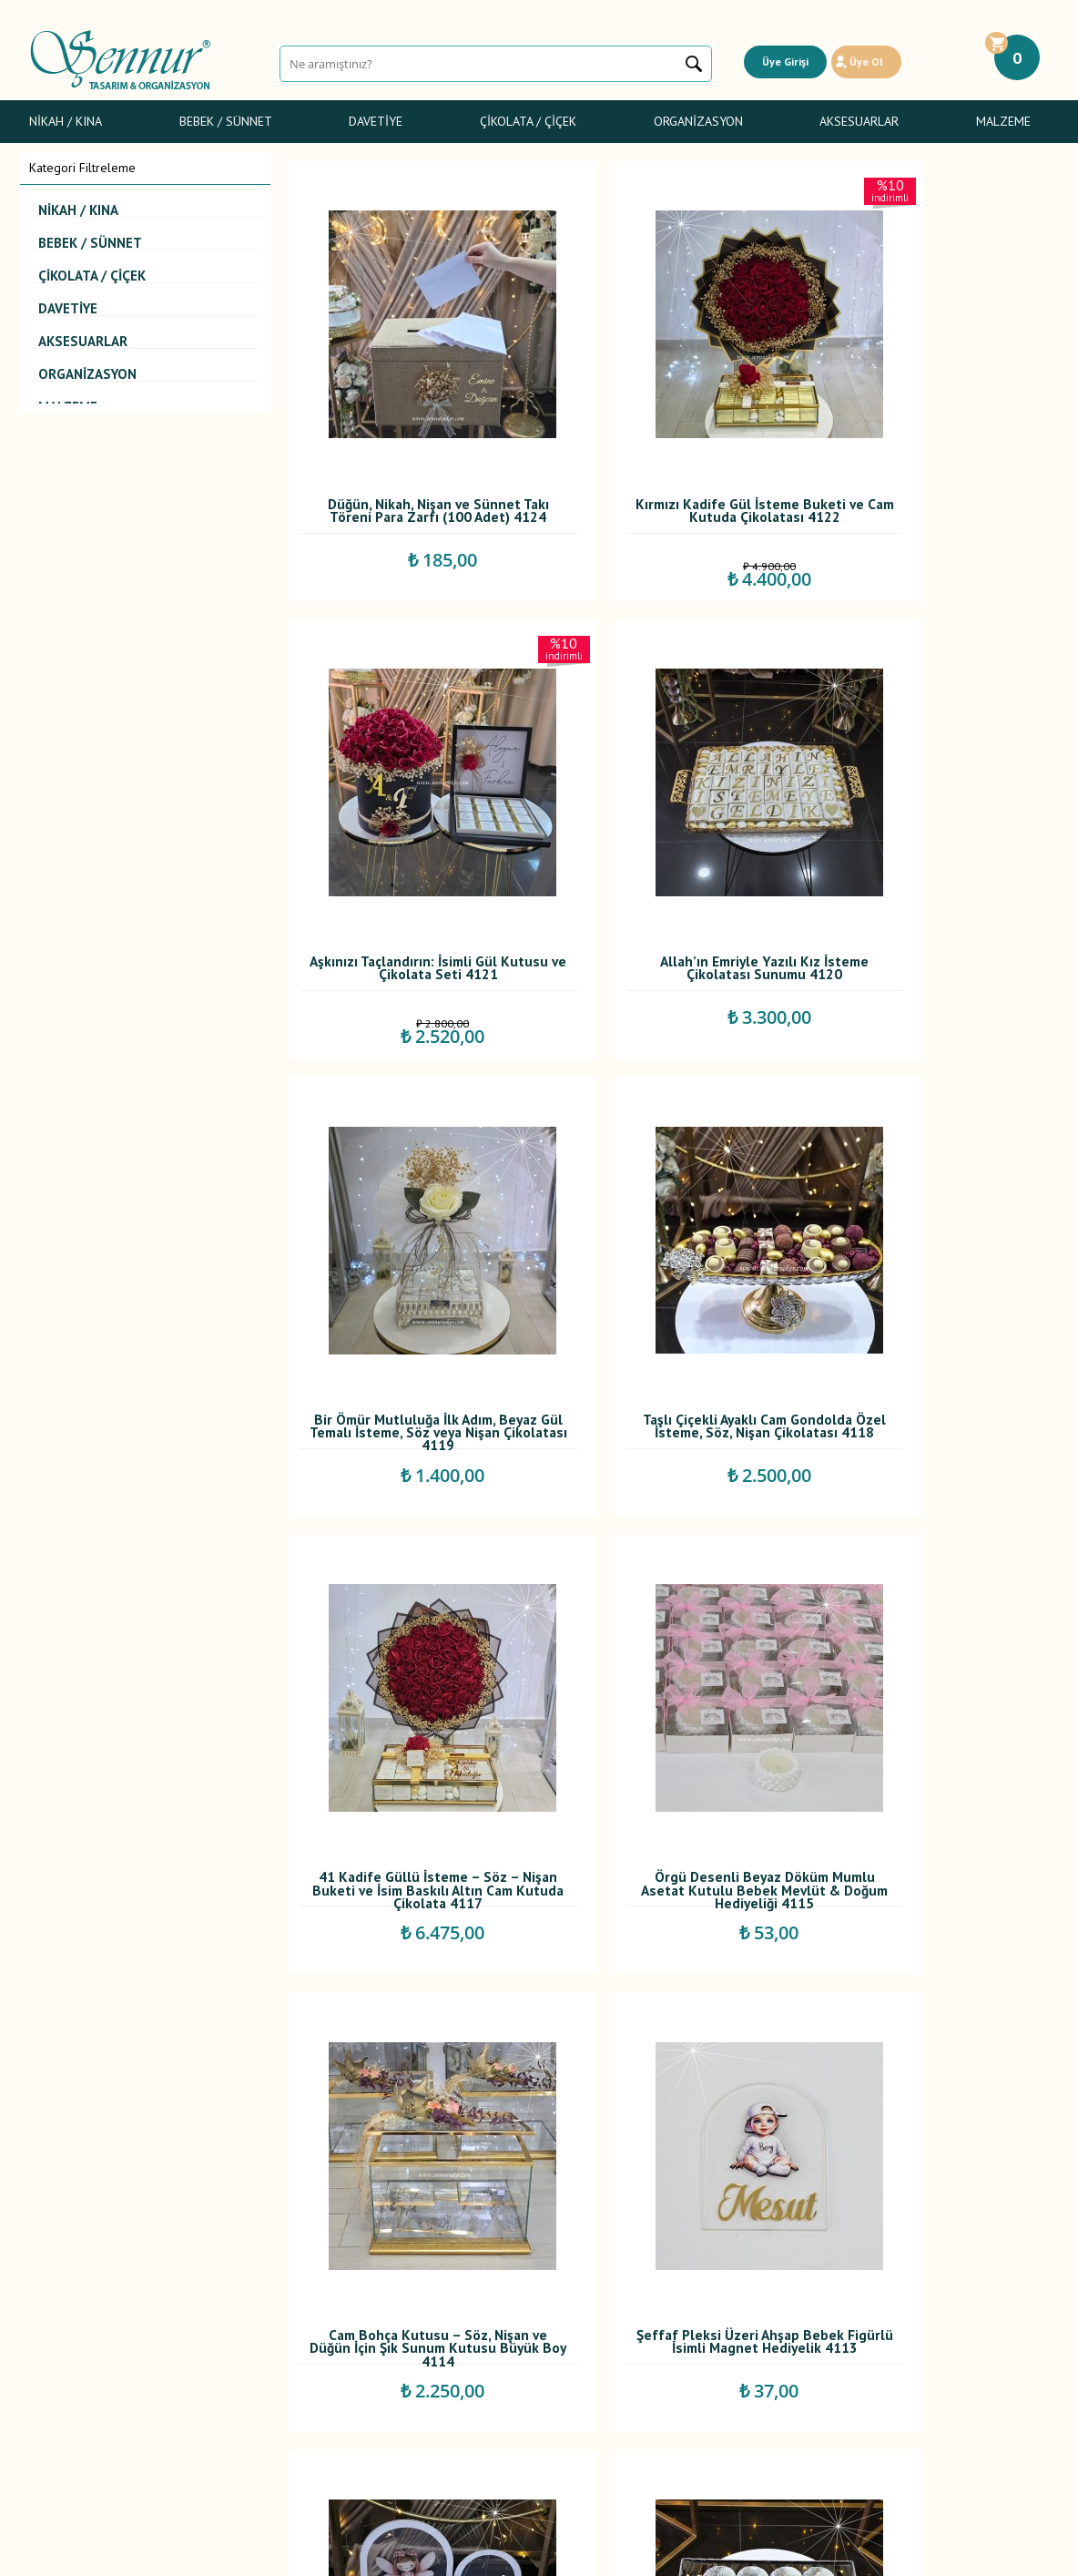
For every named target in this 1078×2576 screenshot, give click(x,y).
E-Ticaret (486, 2553)
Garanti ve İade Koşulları (269, 2336)
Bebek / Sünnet (225, 121)
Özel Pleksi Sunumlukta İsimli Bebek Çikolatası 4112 (668, 1616)
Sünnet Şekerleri (74, 2356)
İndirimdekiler (413, 2336)
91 (792, 2147)
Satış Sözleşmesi (248, 2316)
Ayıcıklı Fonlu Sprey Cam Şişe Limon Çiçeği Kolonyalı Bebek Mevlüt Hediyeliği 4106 (926, 2011)
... (600, 2147)
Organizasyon (698, 121)
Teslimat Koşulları (250, 2276)
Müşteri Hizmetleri (425, 2356)
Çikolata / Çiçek (528, 121)
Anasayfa (399, 2276)
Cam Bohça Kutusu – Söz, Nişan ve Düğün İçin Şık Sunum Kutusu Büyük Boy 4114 (927, 1229)
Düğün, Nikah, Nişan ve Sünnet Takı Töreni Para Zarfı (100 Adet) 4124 (408, 448)
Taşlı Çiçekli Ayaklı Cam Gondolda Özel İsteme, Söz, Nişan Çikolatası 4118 (927, 839)
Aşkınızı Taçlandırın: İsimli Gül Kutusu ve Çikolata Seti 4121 (927, 444)
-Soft (446, 2553)
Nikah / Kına (65, 121)
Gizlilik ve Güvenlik (253, 2356)
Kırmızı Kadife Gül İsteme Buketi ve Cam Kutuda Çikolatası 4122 (668, 448)
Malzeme (1003, 121)
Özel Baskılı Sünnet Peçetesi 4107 (667, 2007)
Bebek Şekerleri (73, 2296)
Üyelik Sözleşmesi (252, 2296)
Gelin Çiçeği (62, 2336)
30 (737, 2147)
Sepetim (398, 2376)
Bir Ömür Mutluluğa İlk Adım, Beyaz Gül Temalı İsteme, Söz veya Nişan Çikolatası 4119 (668, 839)
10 (683, 2147)
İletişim (394, 2396)
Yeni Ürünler (408, 2316)
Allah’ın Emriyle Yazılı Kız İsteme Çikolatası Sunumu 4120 (408, 839)
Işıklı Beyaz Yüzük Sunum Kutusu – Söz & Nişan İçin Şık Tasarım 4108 (408, 2011)
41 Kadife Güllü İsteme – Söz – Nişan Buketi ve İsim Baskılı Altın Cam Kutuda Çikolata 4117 (408, 1229)
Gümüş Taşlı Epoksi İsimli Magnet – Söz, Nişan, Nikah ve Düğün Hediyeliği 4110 (927, 1620)
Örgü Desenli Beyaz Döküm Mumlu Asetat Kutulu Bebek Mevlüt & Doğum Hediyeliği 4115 (668, 1229)
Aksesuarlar (859, 121)
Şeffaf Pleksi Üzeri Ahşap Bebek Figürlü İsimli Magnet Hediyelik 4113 (408, 1620)
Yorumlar (399, 2296)
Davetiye (375, 121)
